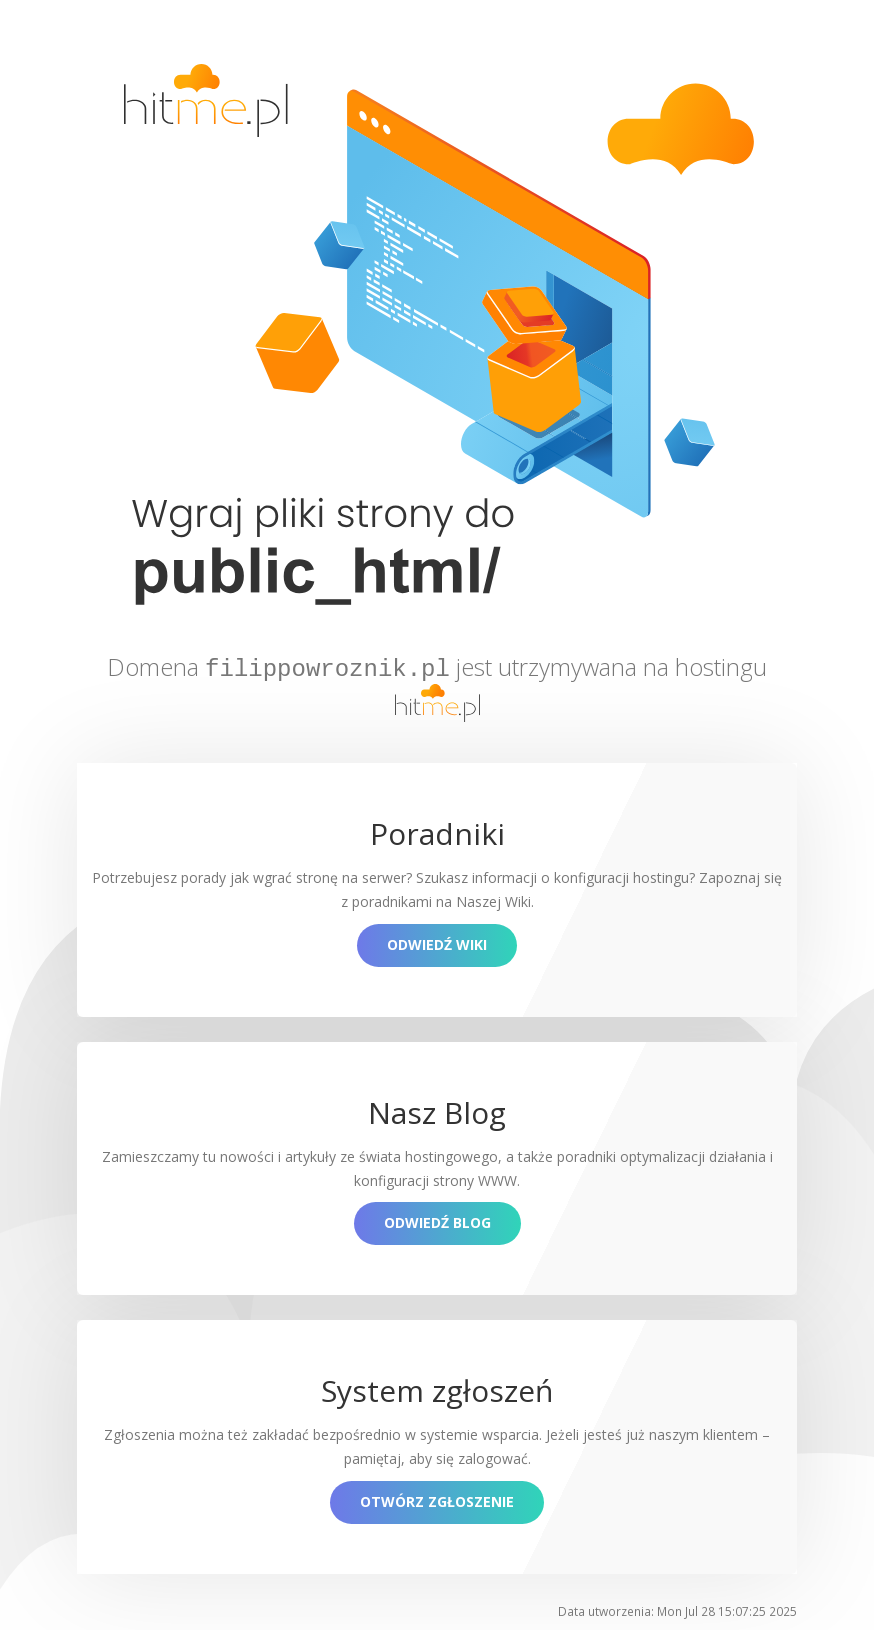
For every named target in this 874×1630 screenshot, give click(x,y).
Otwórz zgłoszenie (437, 1498)
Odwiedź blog (437, 1219)
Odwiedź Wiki (437, 941)
